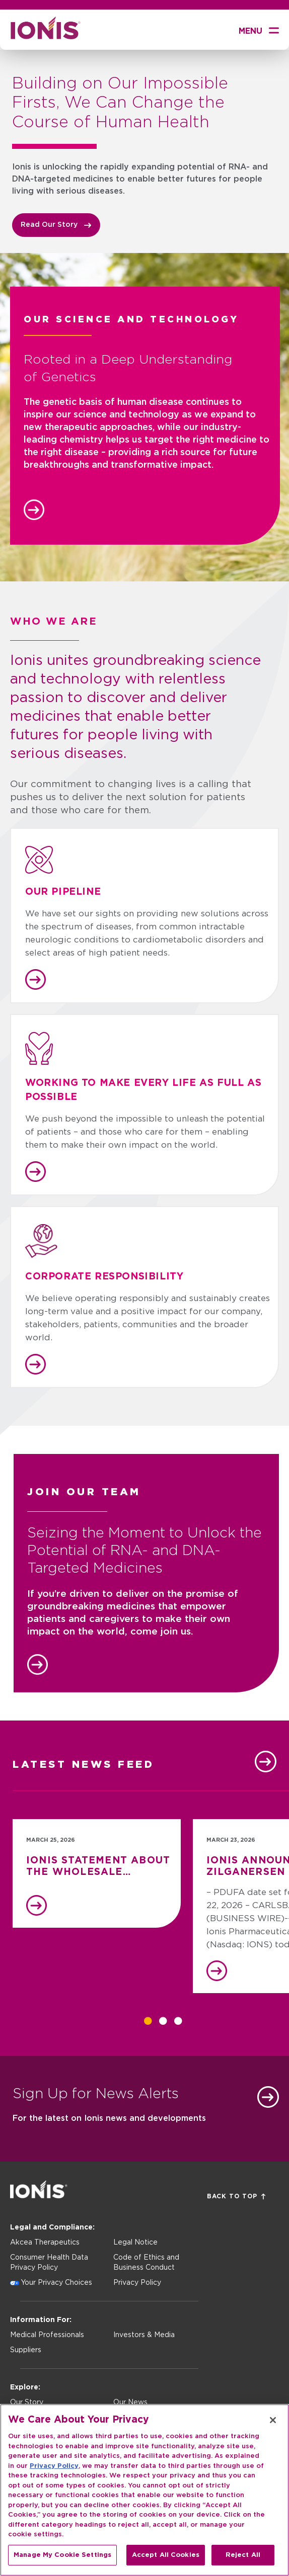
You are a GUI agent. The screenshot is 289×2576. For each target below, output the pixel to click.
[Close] (273, 2427)
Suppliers (25, 2350)
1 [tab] (148, 2021)
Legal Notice (135, 2242)
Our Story (26, 2402)
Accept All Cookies (165, 2562)
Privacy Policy (137, 2282)
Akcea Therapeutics (45, 2242)
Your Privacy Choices (56, 2282)
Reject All (243, 2562)
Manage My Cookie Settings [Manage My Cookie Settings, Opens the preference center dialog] (62, 2562)
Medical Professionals (47, 2335)
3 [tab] (178, 2021)
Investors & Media (144, 2335)
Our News (130, 2402)
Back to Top (236, 2196)
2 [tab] (163, 2021)
